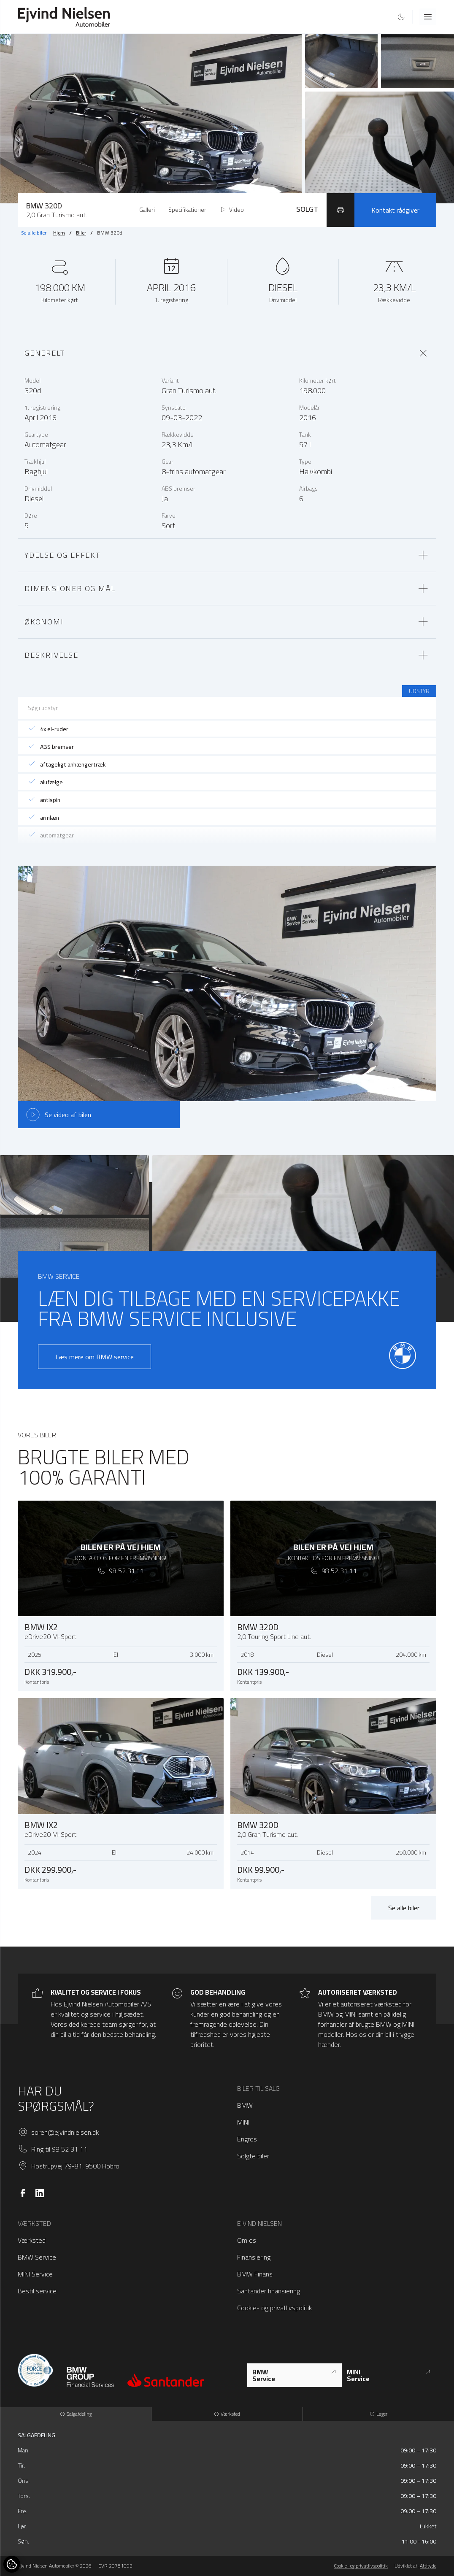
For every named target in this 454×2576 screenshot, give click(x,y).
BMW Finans (255, 2274)
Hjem (59, 233)
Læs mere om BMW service (94, 1356)
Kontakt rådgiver (395, 210)
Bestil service (37, 2290)
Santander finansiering (268, 2290)
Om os (246, 2240)
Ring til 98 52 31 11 (59, 2149)
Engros (247, 2139)
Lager (378, 2414)
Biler (81, 233)
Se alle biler (33, 233)
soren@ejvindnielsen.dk (65, 2132)
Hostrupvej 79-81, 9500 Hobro (75, 2166)
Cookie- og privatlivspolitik (274, 2307)
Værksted (32, 2240)
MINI (243, 2122)
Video (232, 209)
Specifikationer (187, 209)
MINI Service (35, 2274)
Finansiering (253, 2257)
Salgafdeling (76, 2414)
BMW (245, 2105)
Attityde (428, 2566)
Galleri (147, 209)
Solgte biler (253, 2155)
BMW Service (37, 2257)
